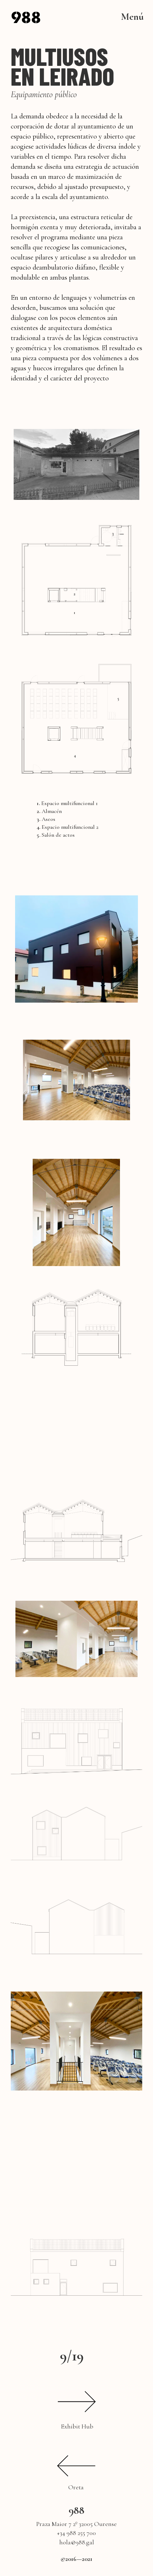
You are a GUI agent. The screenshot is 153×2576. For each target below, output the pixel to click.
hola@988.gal (76, 2542)
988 (76, 2510)
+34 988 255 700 (76, 2533)
